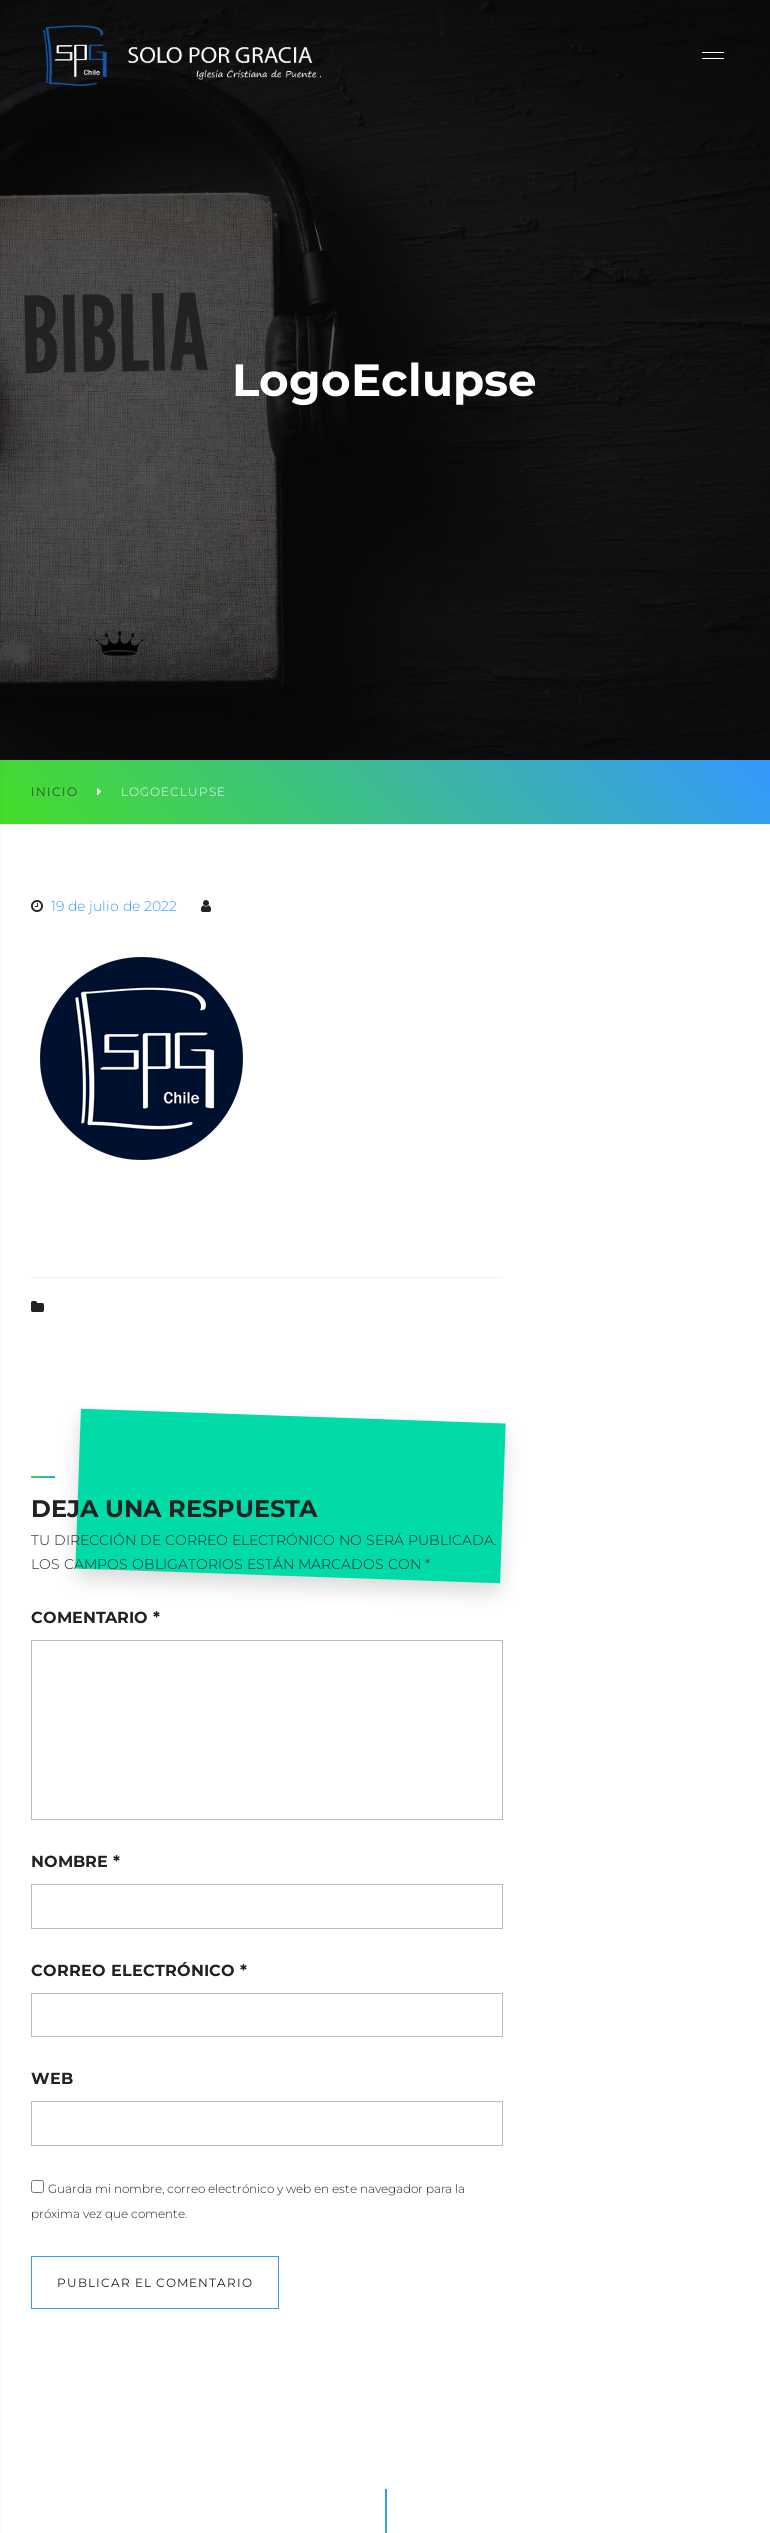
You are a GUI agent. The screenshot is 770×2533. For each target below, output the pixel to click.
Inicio (54, 791)
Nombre (75, 1861)
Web (52, 2078)
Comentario (95, 1617)
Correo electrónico (139, 1970)
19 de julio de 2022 (114, 906)
